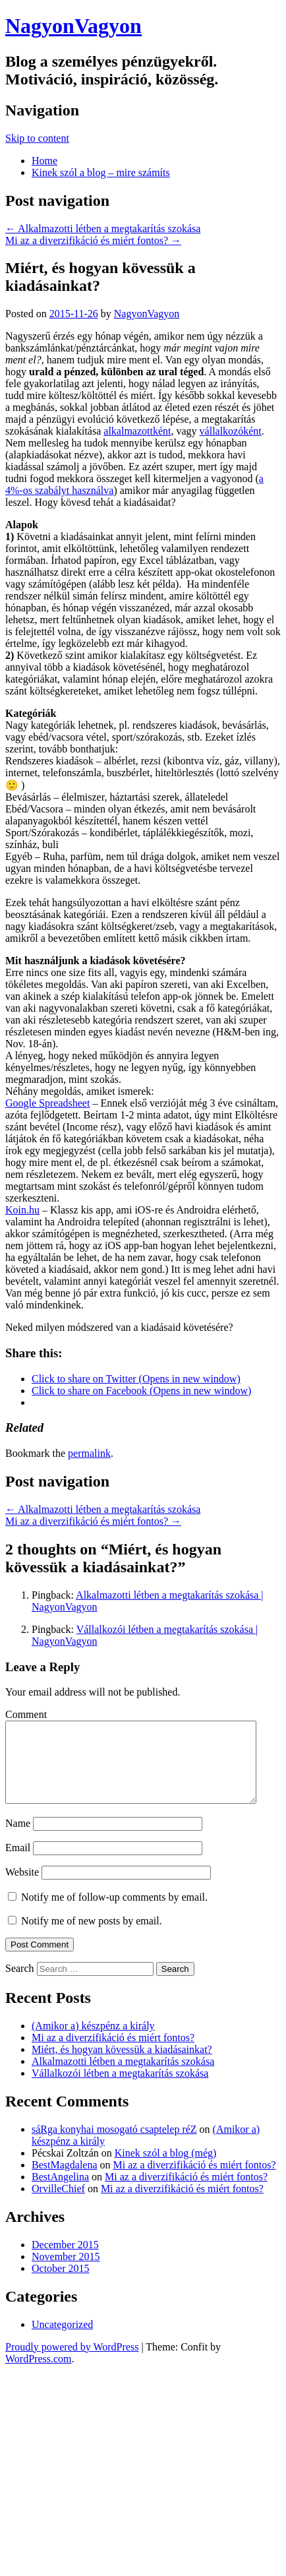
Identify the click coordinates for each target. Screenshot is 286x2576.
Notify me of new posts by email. (91, 1936)
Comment (26, 1714)
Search (19, 1984)
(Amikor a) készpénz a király (93, 2041)
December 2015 (65, 2260)
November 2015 (66, 2272)
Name (17, 1839)
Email (17, 1863)
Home (44, 160)
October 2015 (61, 2284)
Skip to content (37, 138)
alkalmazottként (137, 431)
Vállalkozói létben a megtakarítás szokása (120, 2089)
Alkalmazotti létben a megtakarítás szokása (102, 228)
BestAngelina (60, 2192)
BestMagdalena (65, 2180)
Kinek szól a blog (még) (166, 2168)
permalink (89, 1453)
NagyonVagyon (73, 26)
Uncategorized (62, 2340)
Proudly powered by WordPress (71, 2362)
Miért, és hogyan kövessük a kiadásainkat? (122, 2065)
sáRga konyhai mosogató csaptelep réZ (114, 2145)
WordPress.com (38, 2374)
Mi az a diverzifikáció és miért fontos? (93, 240)
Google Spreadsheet (47, 1103)
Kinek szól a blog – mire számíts (101, 172)
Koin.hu (22, 1209)
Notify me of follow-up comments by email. (114, 1912)
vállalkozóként (231, 431)
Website (22, 1887)
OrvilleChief (58, 2204)
